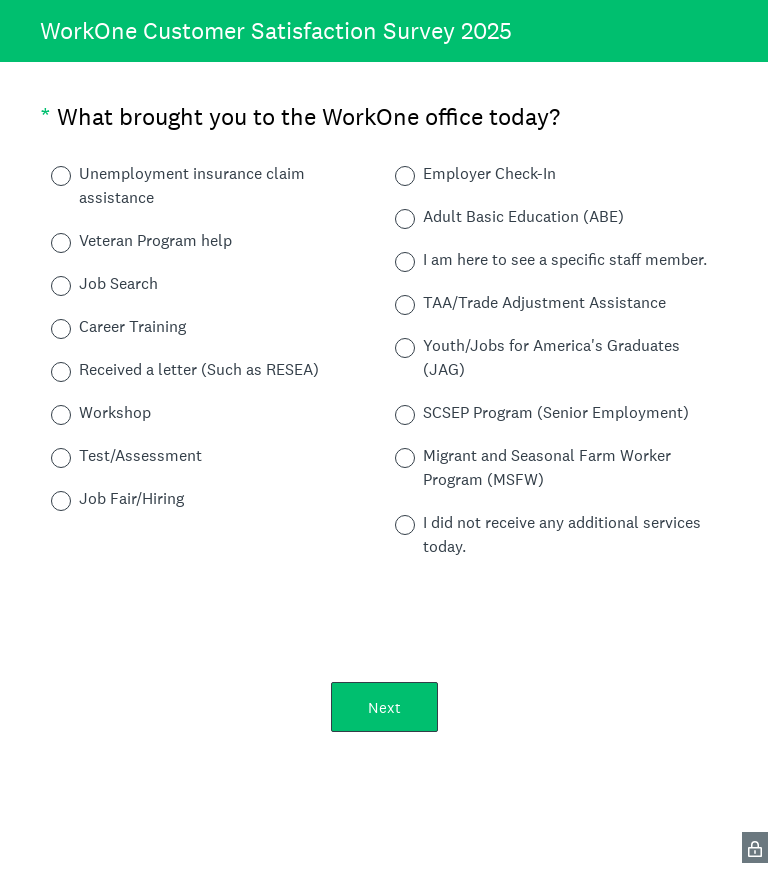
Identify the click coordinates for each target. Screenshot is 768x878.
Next (384, 707)
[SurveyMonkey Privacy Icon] (755, 847)
